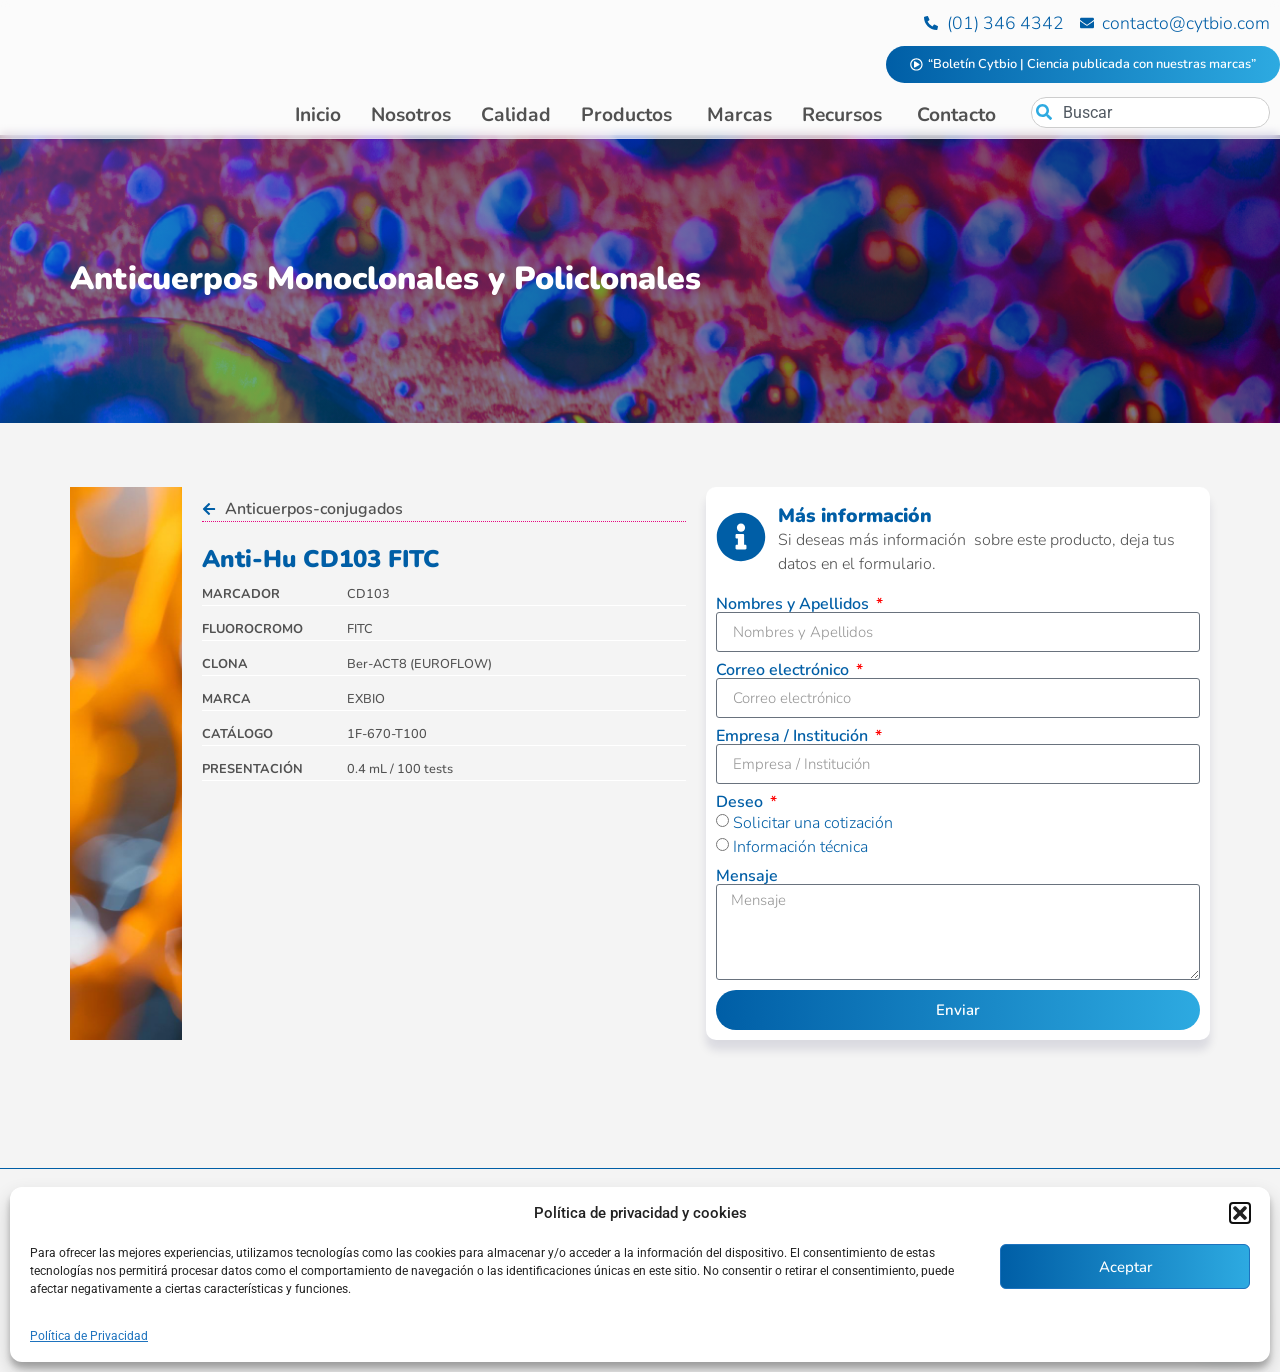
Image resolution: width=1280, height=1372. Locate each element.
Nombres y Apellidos (794, 608)
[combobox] (1150, 112)
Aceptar (1125, 1267)
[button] (1240, 1213)
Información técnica (800, 851)
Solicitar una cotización (813, 827)
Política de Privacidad (89, 1336)
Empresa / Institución (794, 740)
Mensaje (747, 880)
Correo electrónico (784, 674)
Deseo (741, 806)
